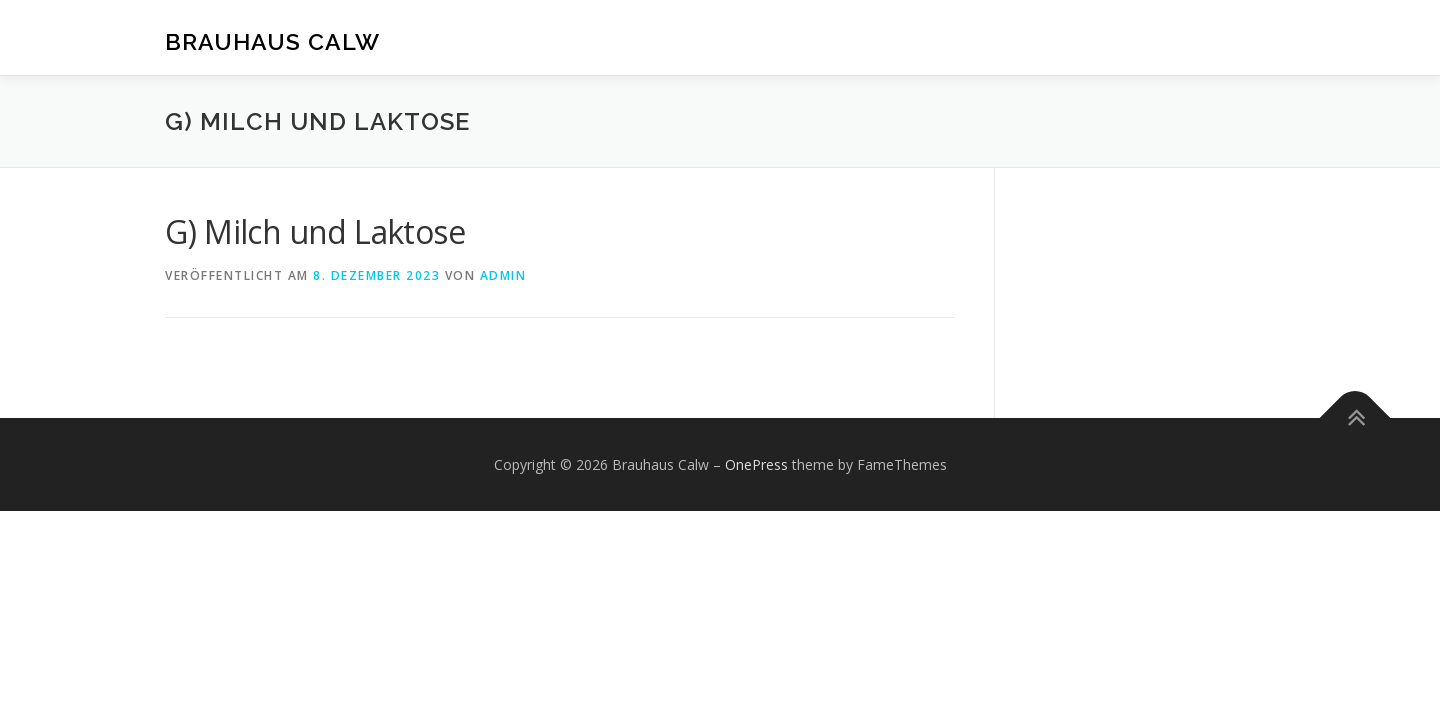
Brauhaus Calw (272, 40)
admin (503, 275)
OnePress (756, 464)
